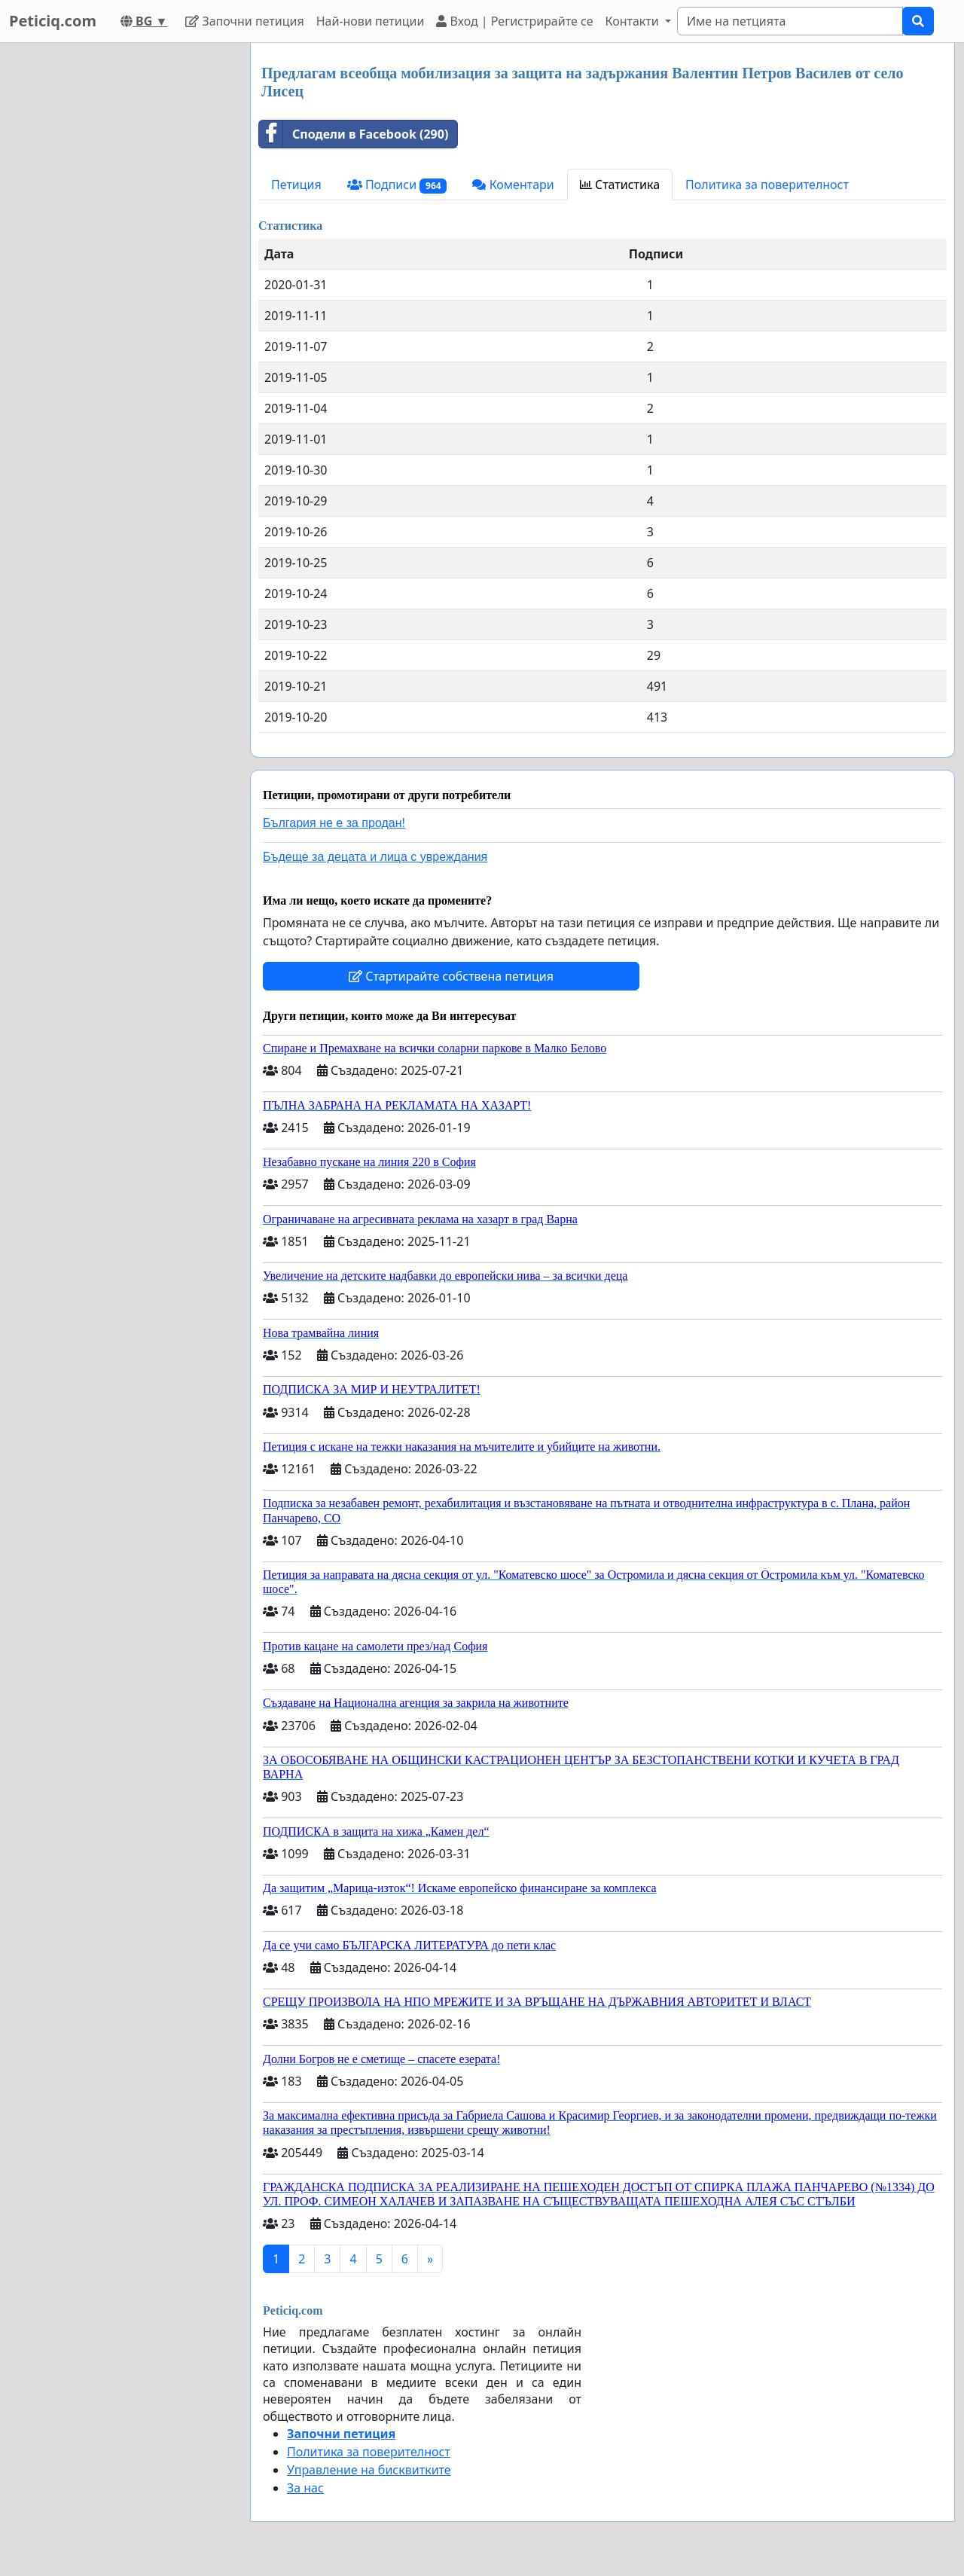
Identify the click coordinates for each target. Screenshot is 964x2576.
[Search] (790, 21)
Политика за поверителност (767, 184)
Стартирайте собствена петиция (451, 976)
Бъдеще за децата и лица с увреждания (375, 856)
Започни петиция (244, 21)
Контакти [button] (633, 21)
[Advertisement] (120, 269)
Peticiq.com (52, 21)
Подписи (397, 185)
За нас (305, 2488)
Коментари (513, 184)
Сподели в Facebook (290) (353, 134)
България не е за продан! (334, 822)
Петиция (296, 184)
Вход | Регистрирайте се (514, 21)
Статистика (620, 184)
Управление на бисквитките (369, 2470)
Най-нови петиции (370, 21)
